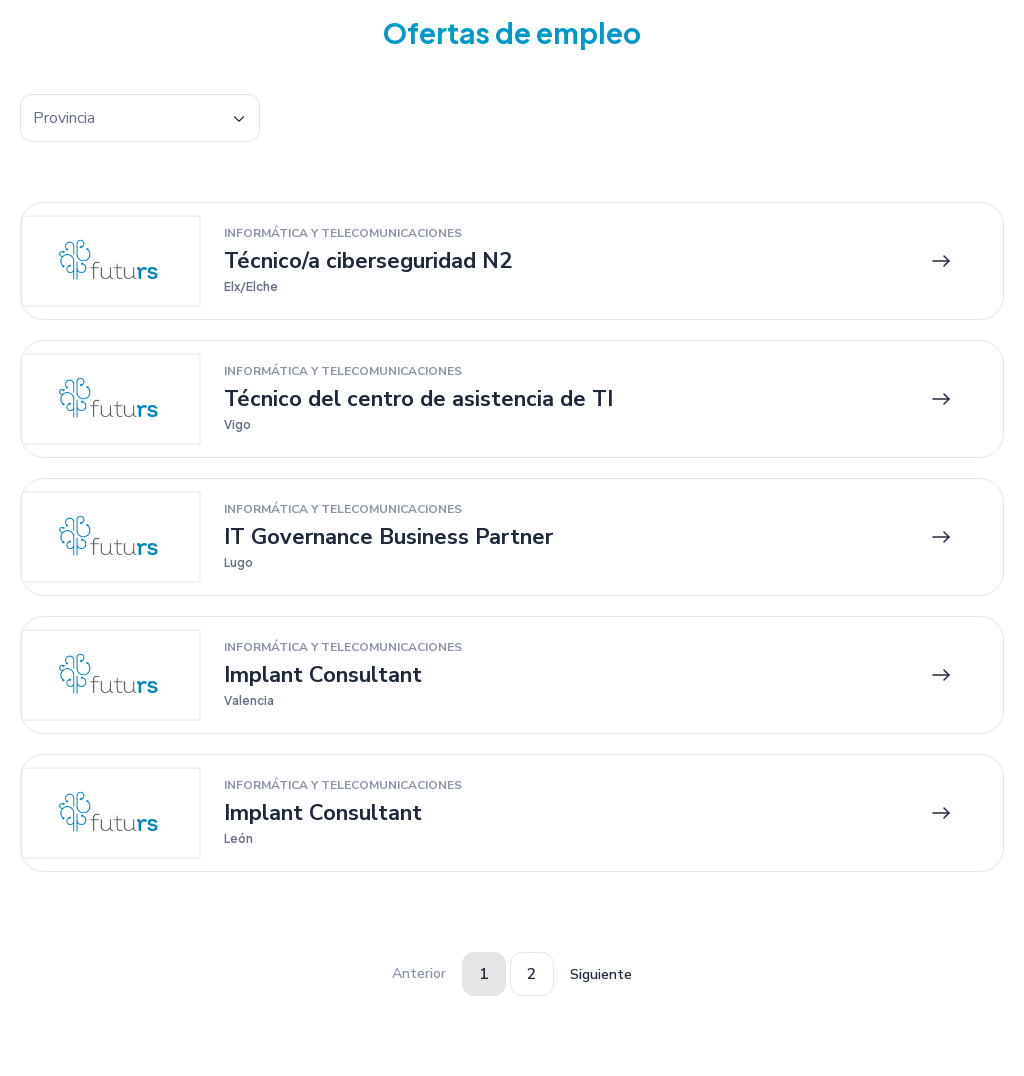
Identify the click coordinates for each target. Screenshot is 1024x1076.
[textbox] (140, 118)
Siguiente (601, 974)
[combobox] (140, 118)
